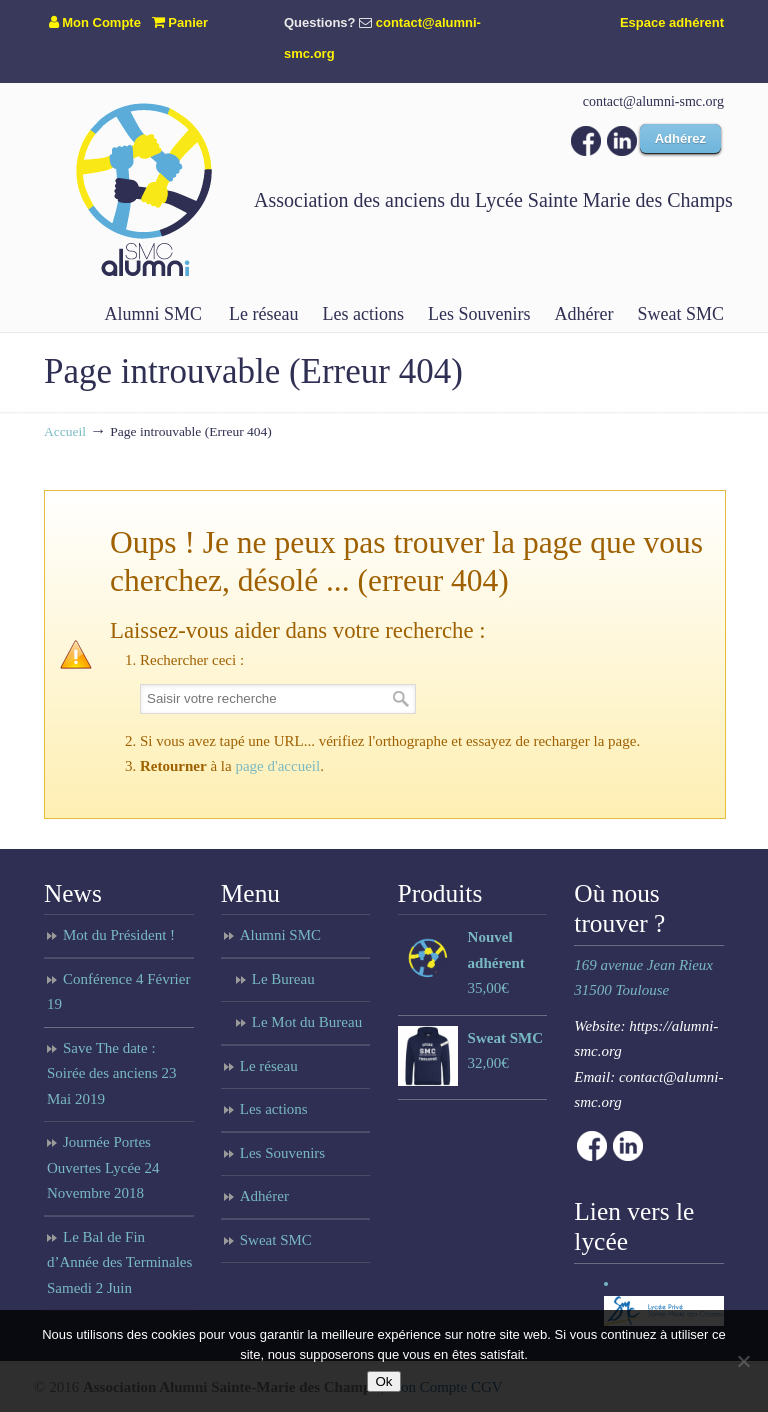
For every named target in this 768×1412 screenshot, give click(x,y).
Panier (180, 22)
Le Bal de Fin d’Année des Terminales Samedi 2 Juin (119, 1262)
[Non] (743, 1361)
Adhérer (264, 1196)
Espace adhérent (672, 22)
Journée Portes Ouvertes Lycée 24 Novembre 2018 (103, 1167)
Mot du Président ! (119, 935)
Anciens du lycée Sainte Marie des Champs (144, 189)
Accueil (65, 431)
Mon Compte (95, 22)
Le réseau (269, 1066)
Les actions (274, 1109)
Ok (383, 1381)
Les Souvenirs (282, 1153)
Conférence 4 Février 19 (118, 992)
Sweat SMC (276, 1240)
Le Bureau (283, 979)
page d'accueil (277, 766)
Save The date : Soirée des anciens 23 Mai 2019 (112, 1073)
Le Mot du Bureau (307, 1022)
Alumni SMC (280, 935)
